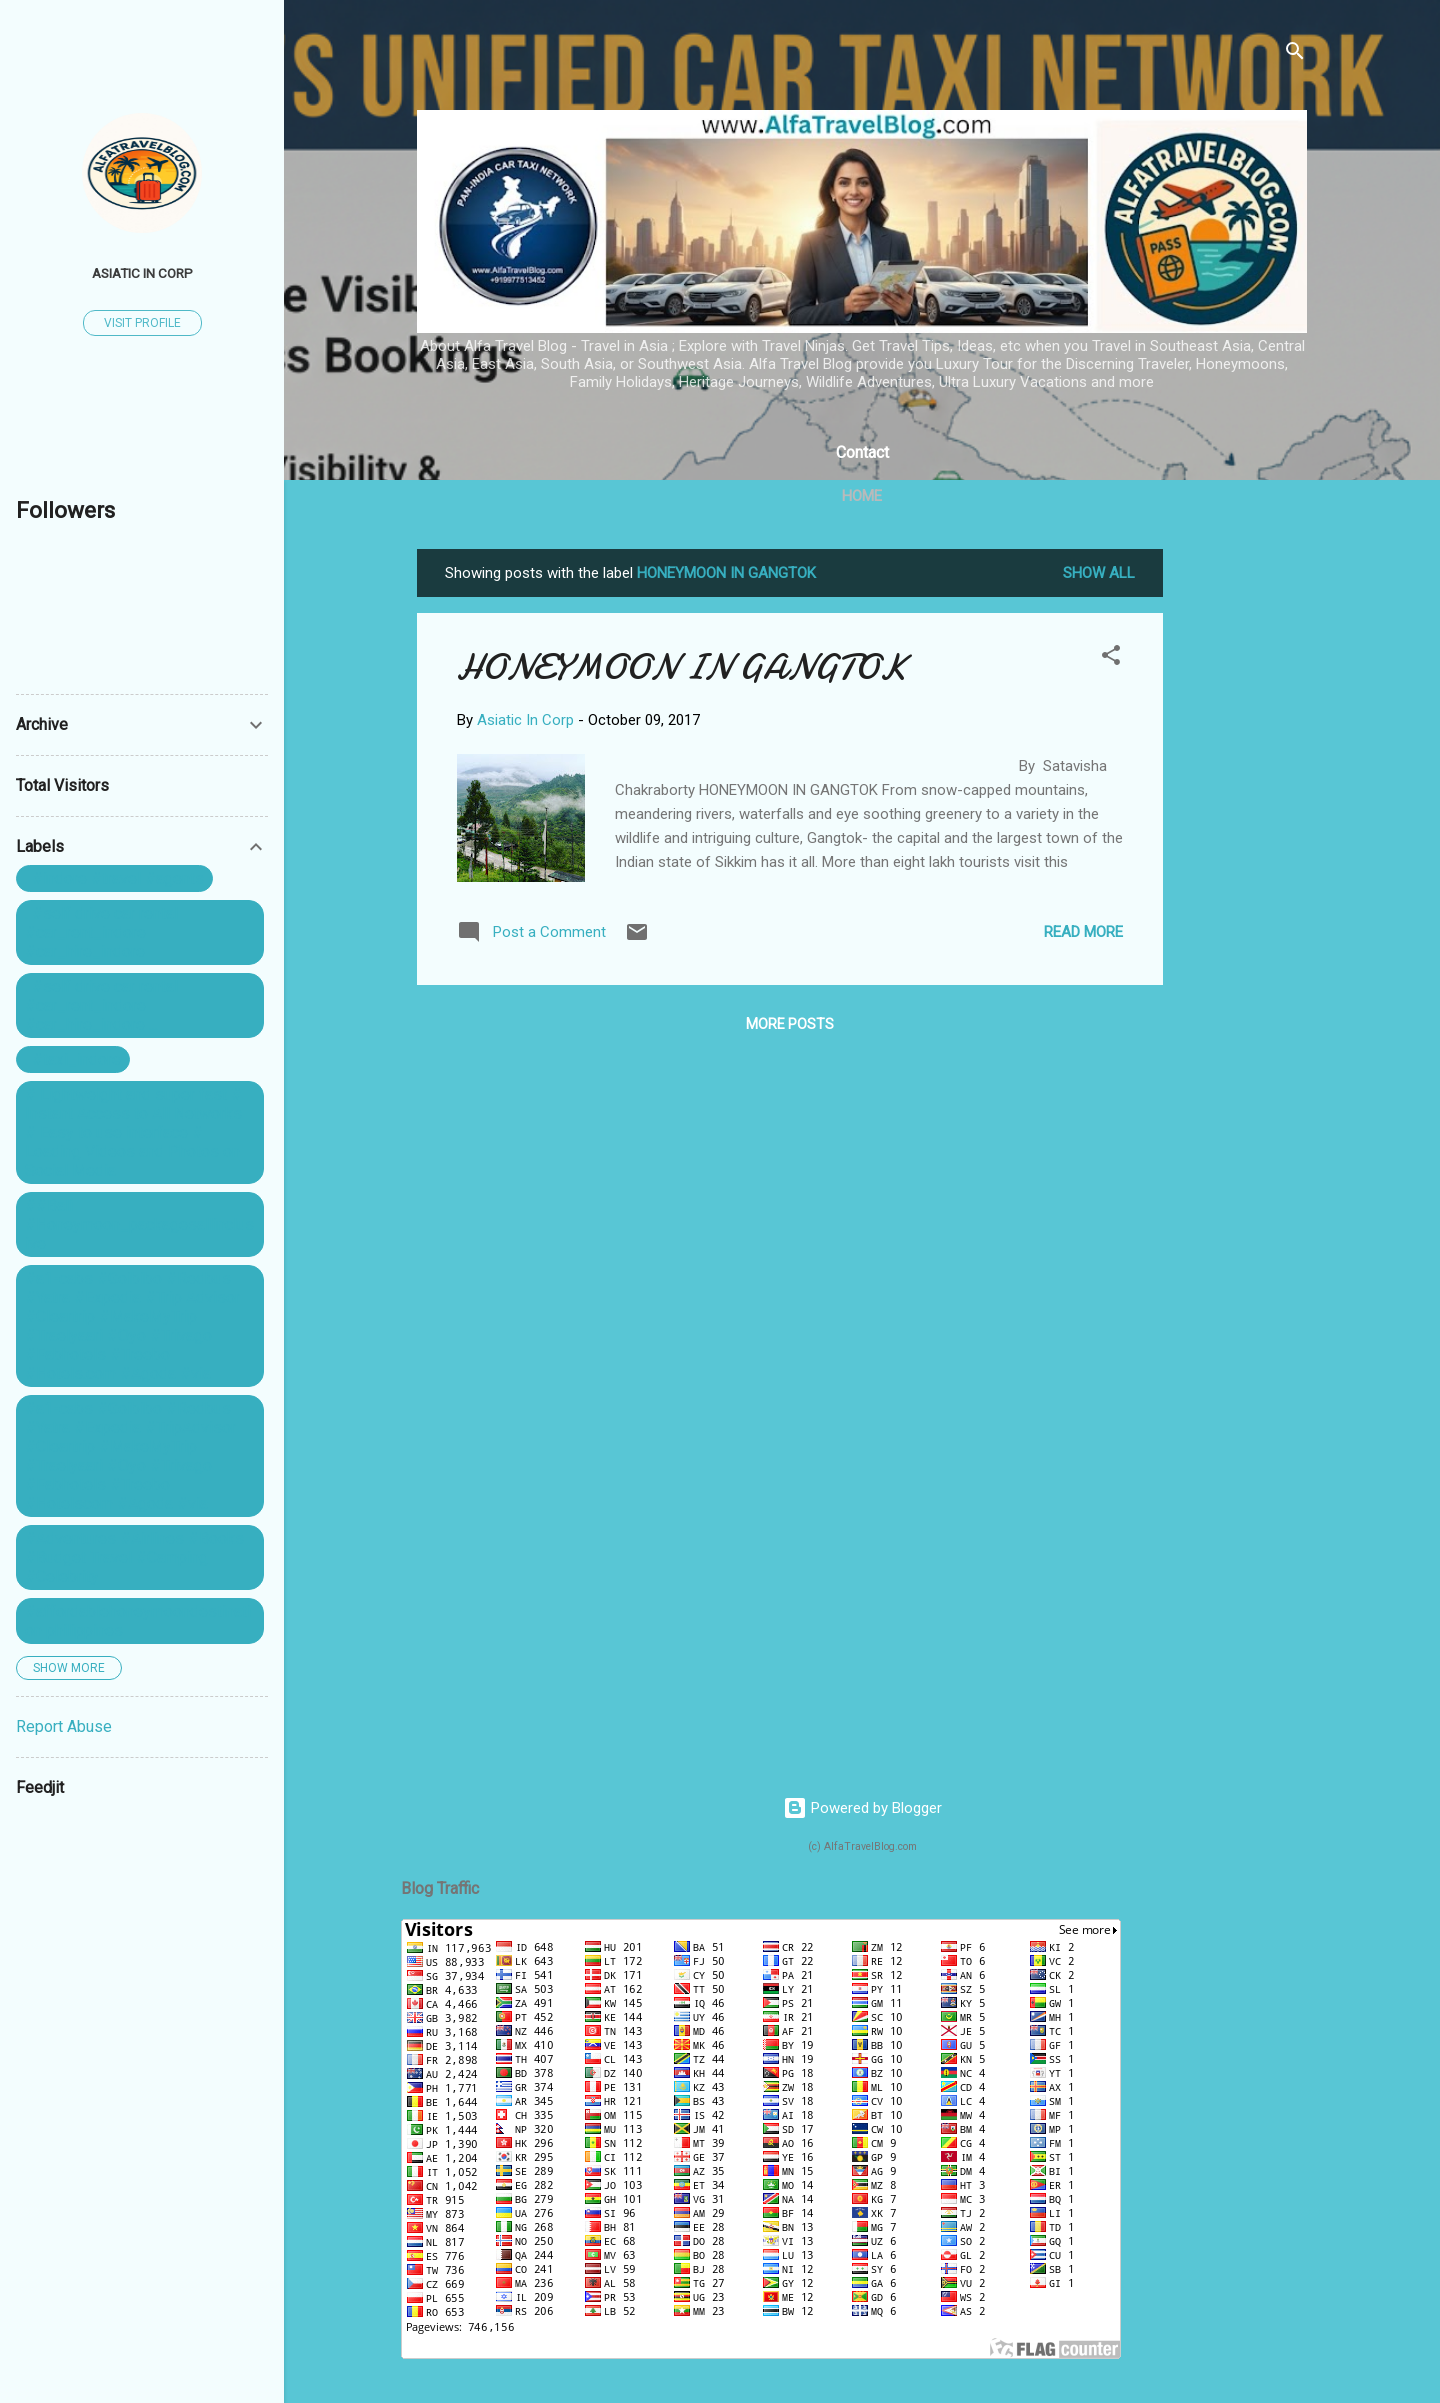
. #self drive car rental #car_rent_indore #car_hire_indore (101, 932)
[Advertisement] (1243, 849)
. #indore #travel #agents (114, 878)
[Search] (1295, 54)
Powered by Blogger (862, 1808)
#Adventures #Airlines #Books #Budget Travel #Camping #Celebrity (134, 1557)
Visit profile (142, 323)
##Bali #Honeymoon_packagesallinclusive (139, 1224)
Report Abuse (64, 1726)
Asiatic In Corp (142, 273)
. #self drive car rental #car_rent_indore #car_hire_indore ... (101, 1005)
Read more (1083, 932)
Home (862, 496)
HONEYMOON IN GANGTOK (682, 667)
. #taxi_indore (73, 1059)
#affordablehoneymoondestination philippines (138, 1621)
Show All (1099, 573)
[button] (1111, 658)
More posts (790, 1024)
